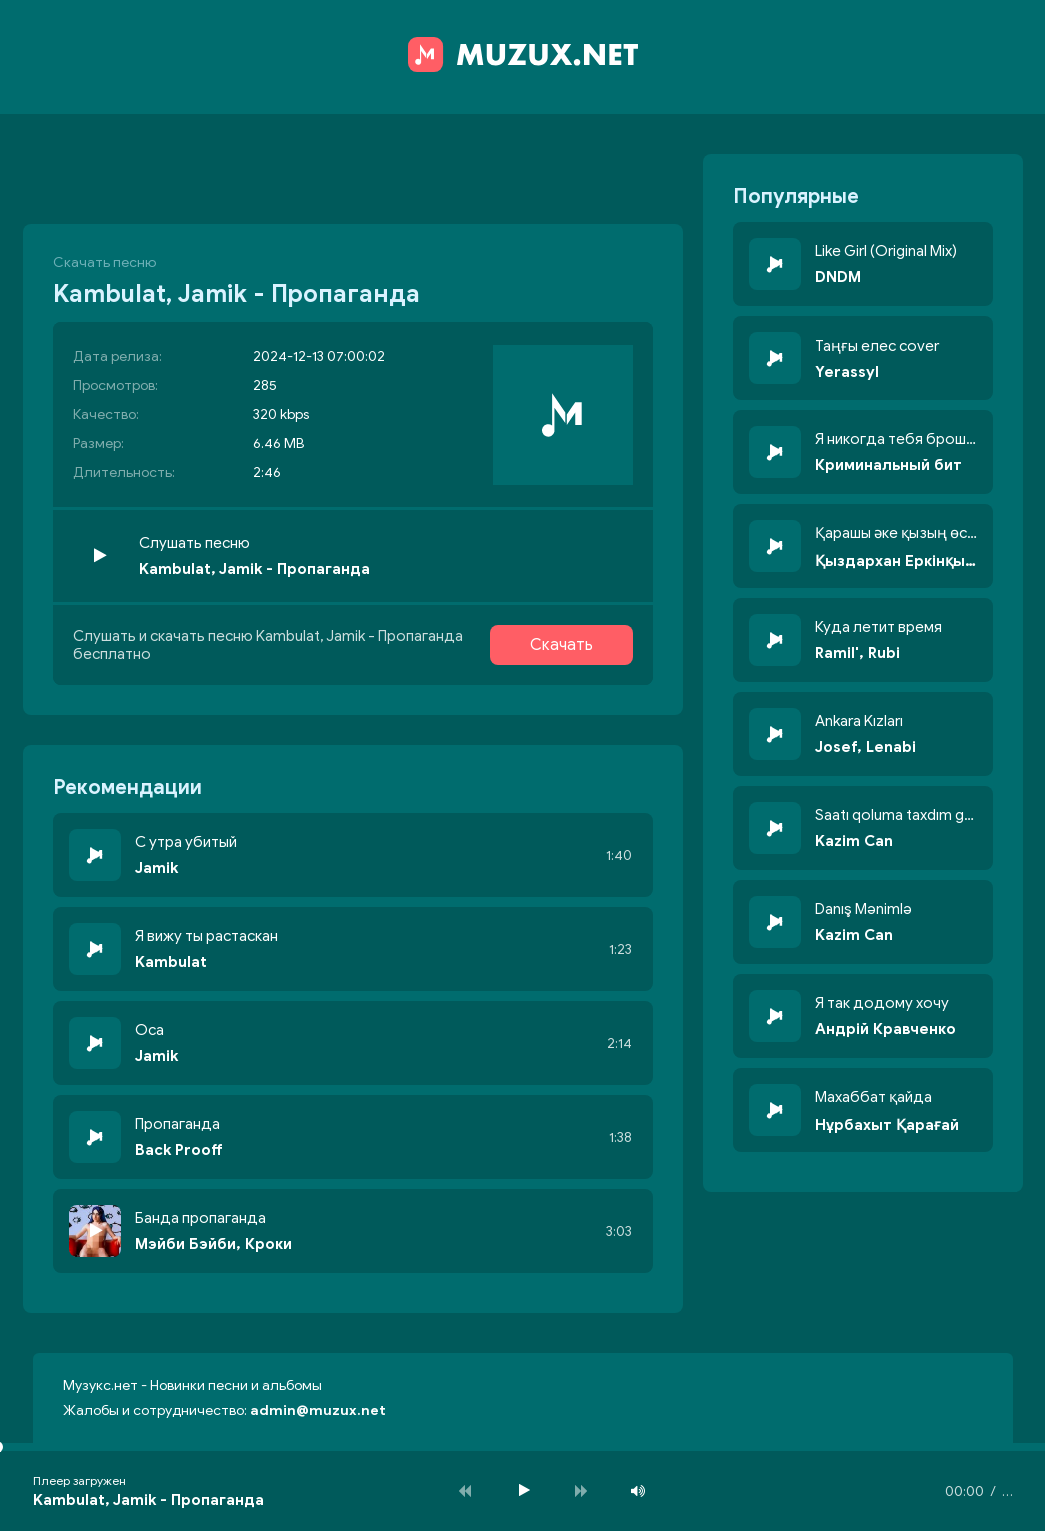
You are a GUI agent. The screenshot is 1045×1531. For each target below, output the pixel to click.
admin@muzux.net (318, 1410)
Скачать (561, 645)
